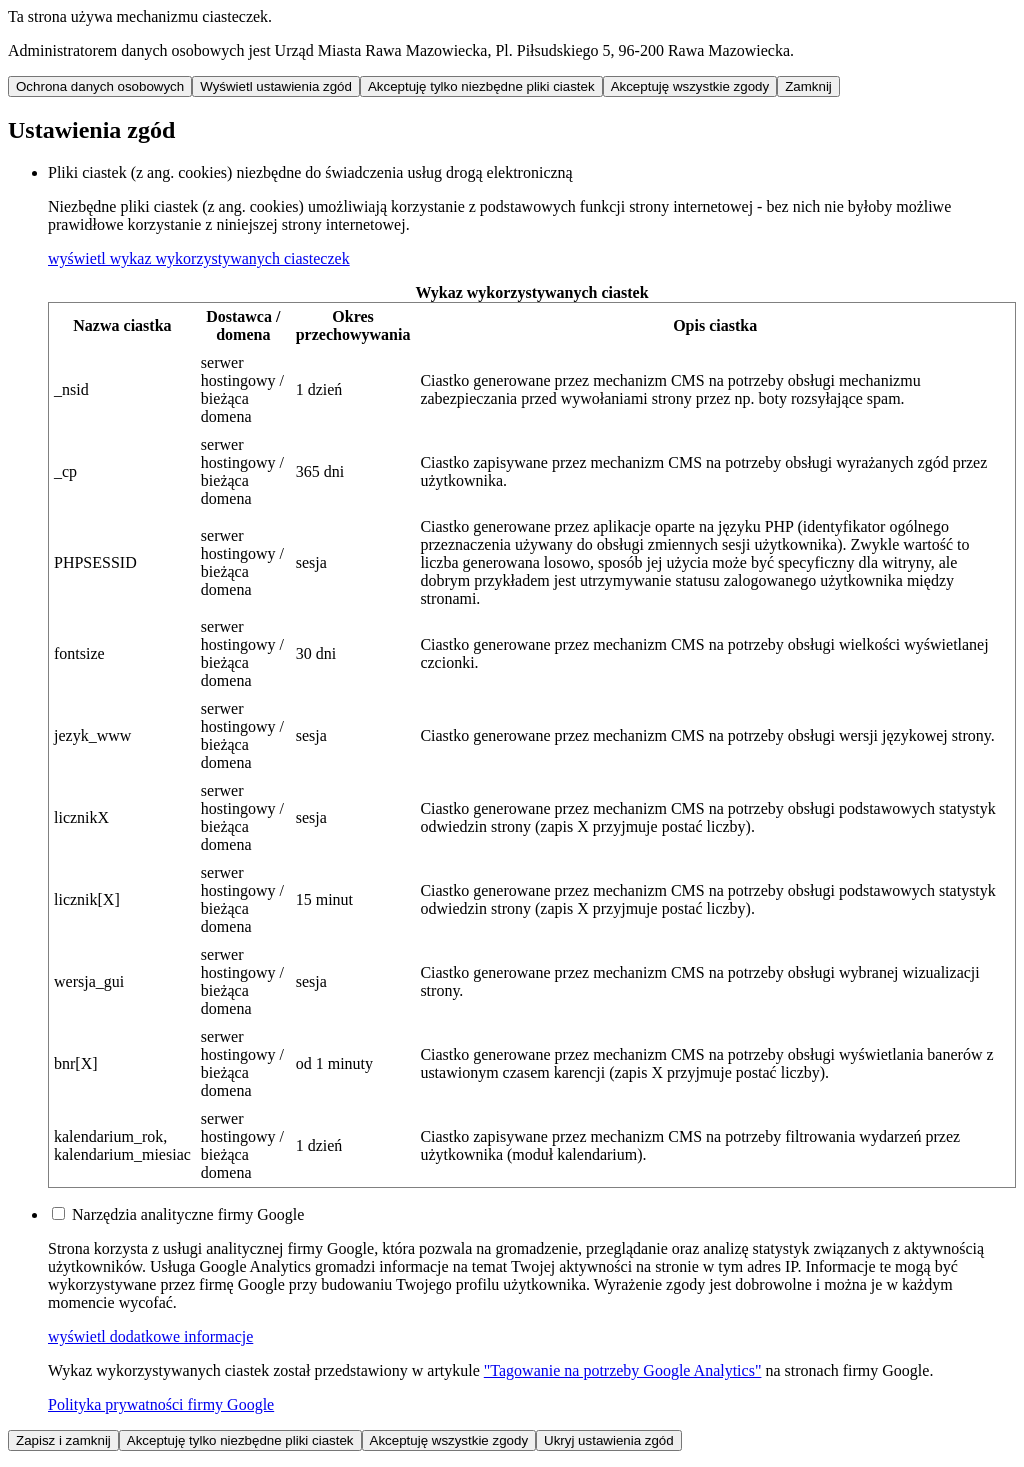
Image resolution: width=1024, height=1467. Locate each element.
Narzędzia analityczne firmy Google (188, 1214)
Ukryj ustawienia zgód (609, 1440)
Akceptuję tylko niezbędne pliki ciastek (481, 86)
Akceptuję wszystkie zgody (690, 86)
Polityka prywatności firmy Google (161, 1404)
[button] (199, 258)
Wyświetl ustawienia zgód (276, 86)
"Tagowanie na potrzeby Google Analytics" (623, 1370)
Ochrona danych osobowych (100, 86)
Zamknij (808, 86)
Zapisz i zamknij (63, 1440)
